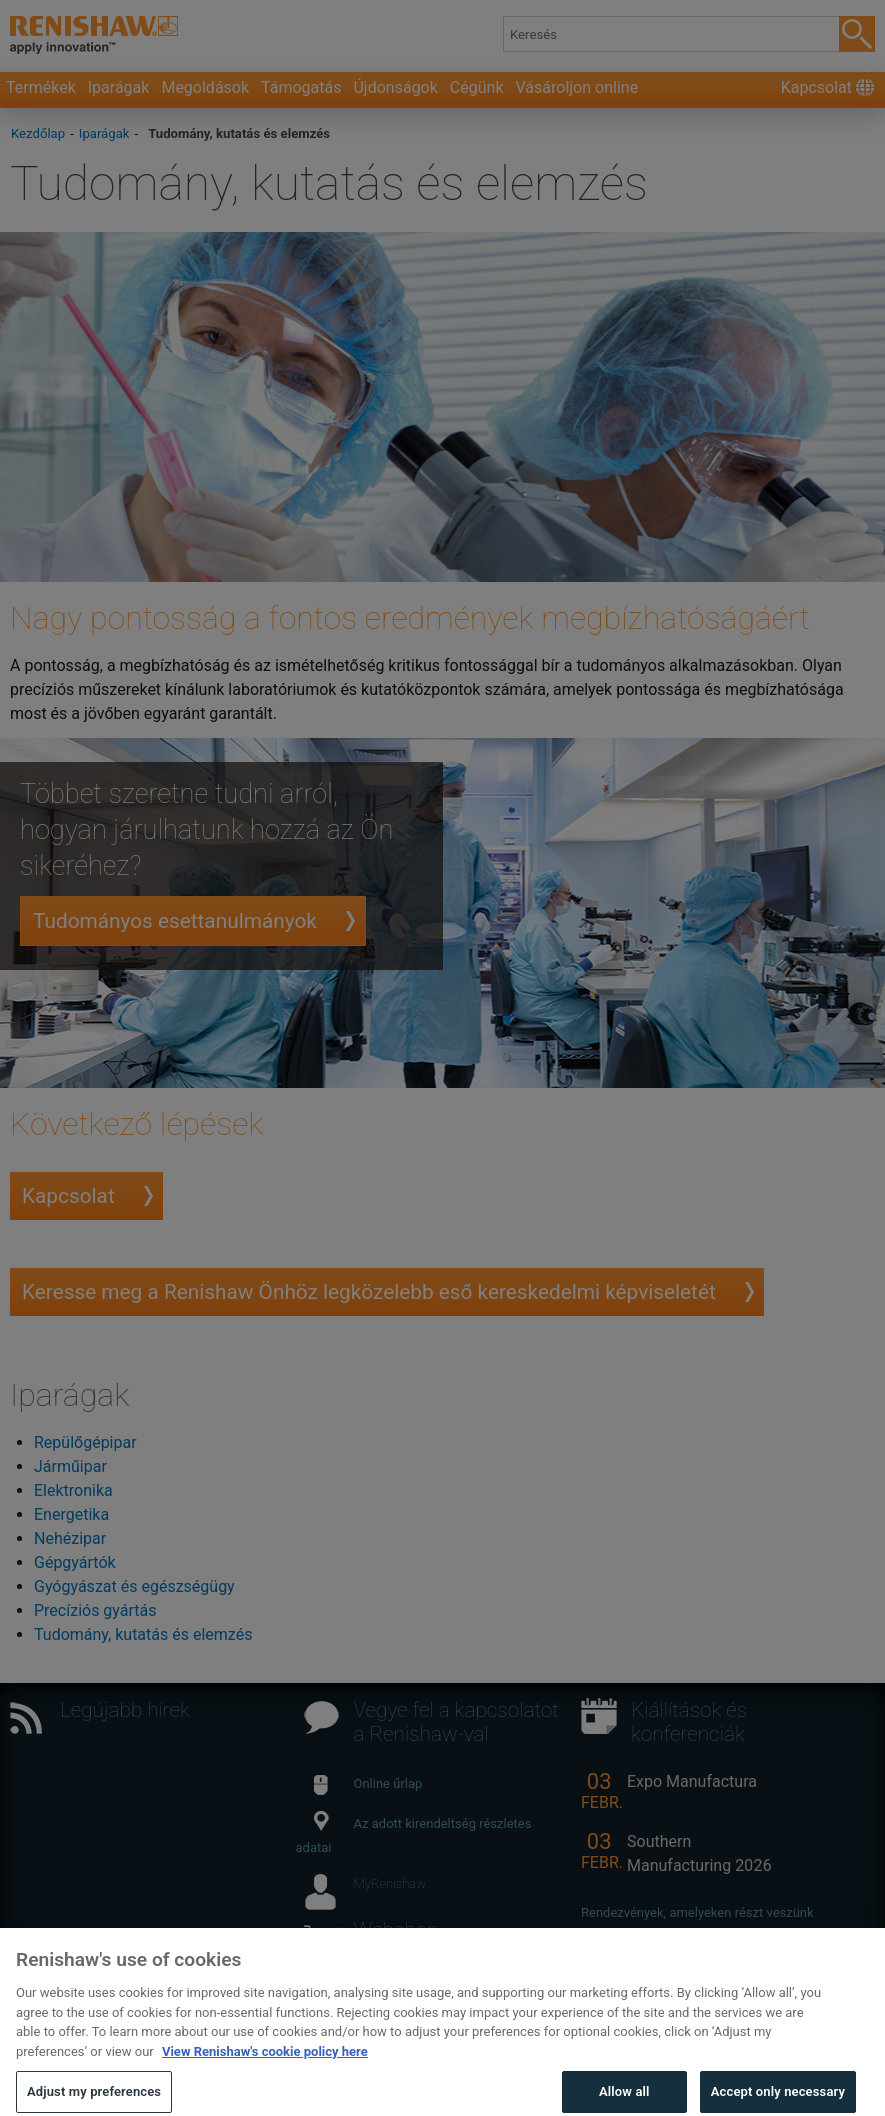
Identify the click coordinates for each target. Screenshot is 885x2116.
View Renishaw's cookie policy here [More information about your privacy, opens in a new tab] (265, 2069)
